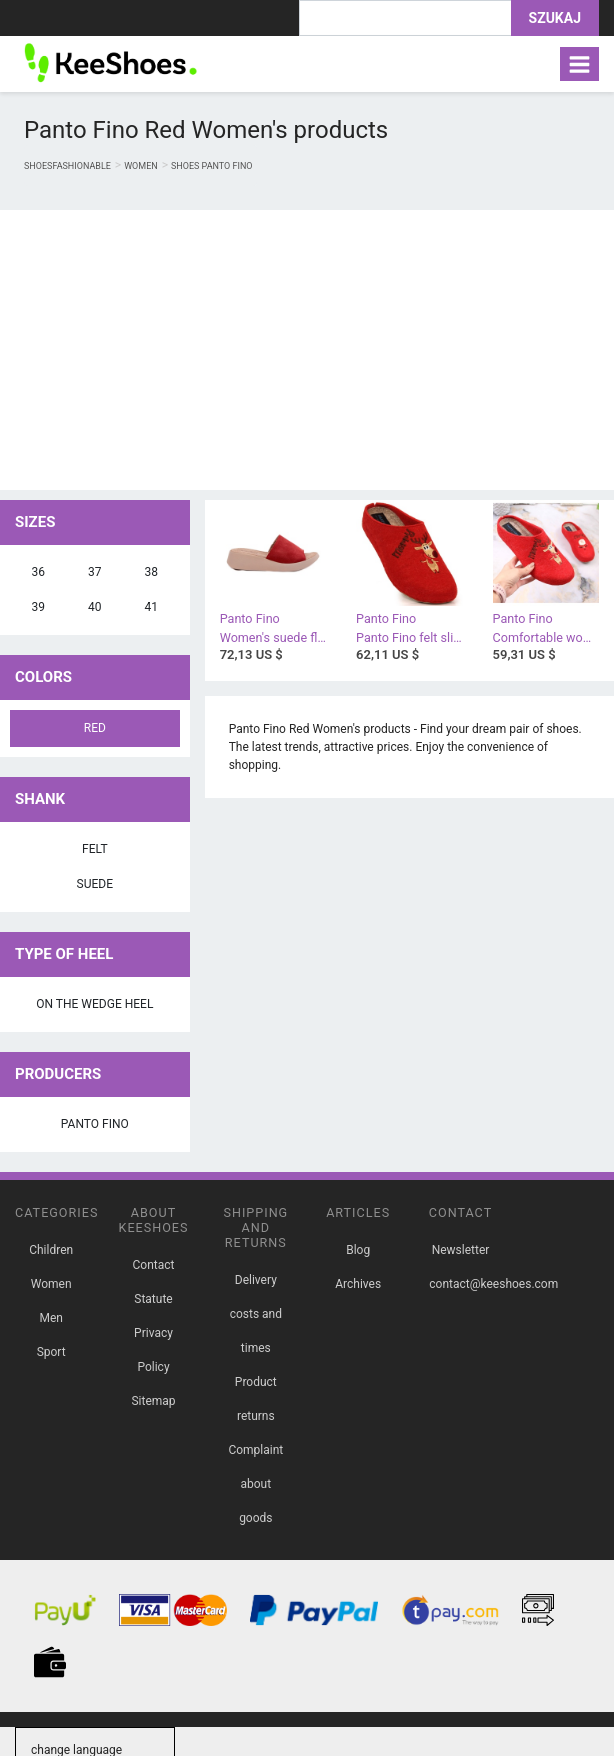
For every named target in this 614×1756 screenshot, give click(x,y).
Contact (154, 1265)
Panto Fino (95, 1124)
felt (94, 849)
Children (51, 1250)
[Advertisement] (307, 350)
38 (152, 572)
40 (95, 607)
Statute (153, 1299)
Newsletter (461, 1250)
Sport (51, 1352)
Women (51, 1284)
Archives (358, 1284)
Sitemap (153, 1401)
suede (95, 884)
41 (152, 607)
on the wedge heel (94, 1004)
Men (50, 1318)
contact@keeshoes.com (493, 1284)
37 (95, 572)
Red (95, 728)
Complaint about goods (255, 1484)
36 (39, 572)
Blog (358, 1250)
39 (39, 607)
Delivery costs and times (256, 1314)
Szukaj (555, 18)
